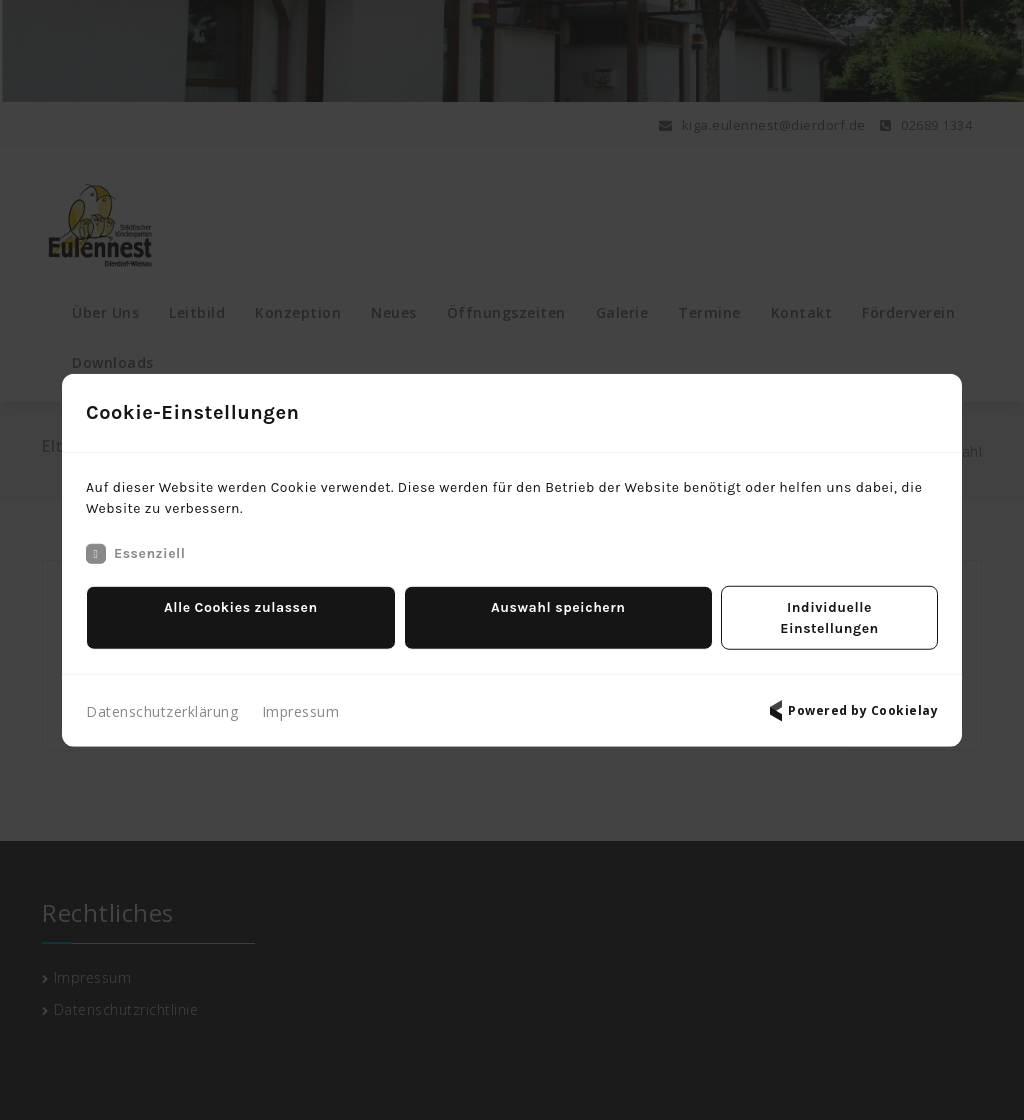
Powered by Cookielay (851, 700)
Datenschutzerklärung (162, 700)
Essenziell (136, 564)
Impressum (301, 700)
